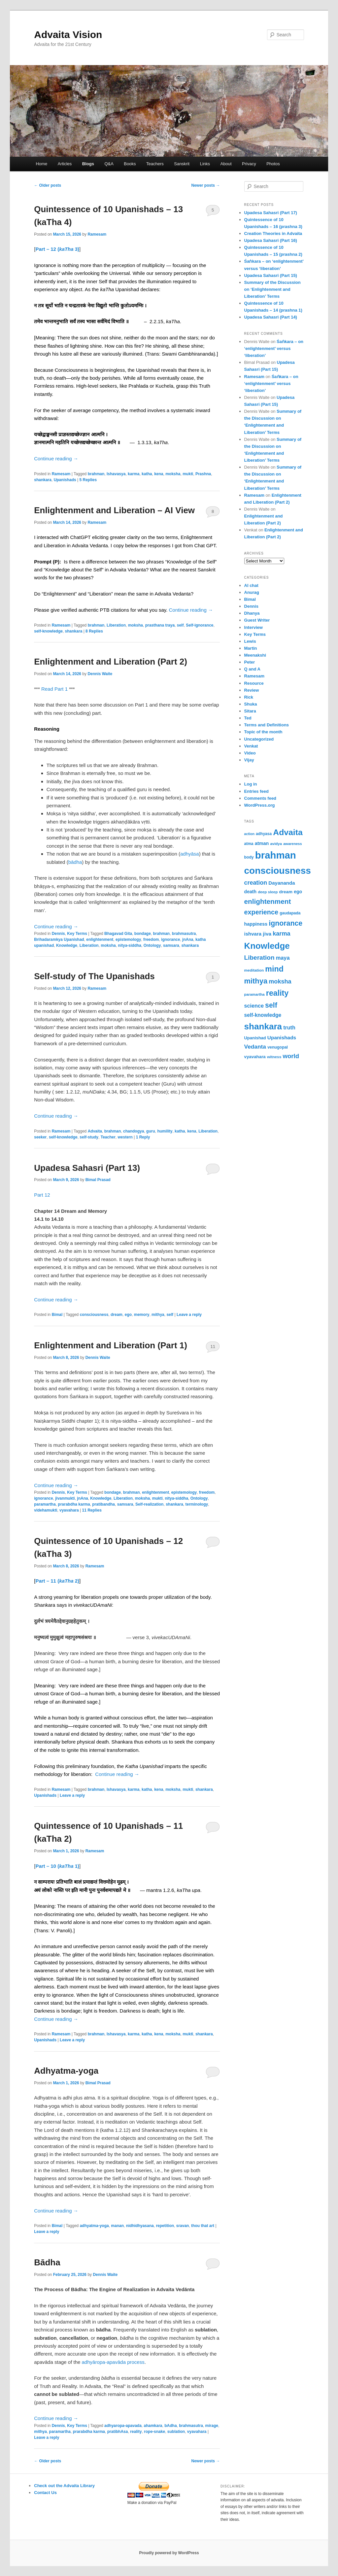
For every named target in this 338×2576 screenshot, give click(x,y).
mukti (188, 474)
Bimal (57, 1314)
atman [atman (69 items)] (262, 843)
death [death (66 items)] (250, 891)
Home (41, 163)
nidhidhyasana (140, 2225)
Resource (254, 683)
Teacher (108, 1137)
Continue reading (56, 458)
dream (116, 1314)
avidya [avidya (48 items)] (276, 844)
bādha (75, 862)
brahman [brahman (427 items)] (275, 855)
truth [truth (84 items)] (289, 1027)
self (180, 625)
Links (205, 163)
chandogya (133, 1131)
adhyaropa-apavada (123, 2425)
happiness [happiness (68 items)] (256, 924)
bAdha (170, 2425)
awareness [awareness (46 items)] (292, 844)
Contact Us (45, 2492)
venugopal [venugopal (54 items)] (277, 1047)
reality (136, 2431)
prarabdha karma (74, 1504)
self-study (89, 1137)
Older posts (47, 185)
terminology (197, 1504)
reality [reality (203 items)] (277, 993)
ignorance (170, 939)
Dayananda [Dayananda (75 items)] (281, 883)
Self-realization (149, 1504)
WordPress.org (259, 805)
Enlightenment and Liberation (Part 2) (110, 662)
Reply (143, 1137)
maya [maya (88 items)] (283, 958)
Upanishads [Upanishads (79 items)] (281, 1037)
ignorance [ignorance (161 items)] (285, 923)
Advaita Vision (68, 34)
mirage (211, 2425)
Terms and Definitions (266, 724)
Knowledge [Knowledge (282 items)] (267, 945)
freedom (151, 939)
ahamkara (153, 2425)
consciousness (94, 1314)
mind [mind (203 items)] (274, 969)
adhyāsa (189, 854)
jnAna (187, 939)
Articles (65, 163)
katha (147, 474)
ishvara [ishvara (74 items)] (253, 934)
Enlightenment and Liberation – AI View (114, 510)
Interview (253, 627)
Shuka (250, 704)
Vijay (249, 759)
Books (130, 163)
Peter (249, 662)
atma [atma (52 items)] (249, 843)
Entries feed (256, 791)
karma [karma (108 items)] (281, 933)
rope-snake (154, 2431)
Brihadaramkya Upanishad (59, 939)
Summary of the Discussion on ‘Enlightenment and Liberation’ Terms (272, 289)
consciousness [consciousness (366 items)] (277, 870)
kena (158, 474)
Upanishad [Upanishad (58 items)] (255, 1037)
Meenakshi (255, 655)
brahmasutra (184, 933)
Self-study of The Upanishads (94, 976)
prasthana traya (160, 625)
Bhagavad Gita (118, 933)
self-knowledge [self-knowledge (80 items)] (263, 1015)
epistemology (128, 939)
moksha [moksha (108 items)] (280, 981)
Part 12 (42, 1195)
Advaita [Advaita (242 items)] (287, 832)
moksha (172, 474)
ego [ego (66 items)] (298, 891)
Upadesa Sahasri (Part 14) (270, 317)
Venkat (251, 746)
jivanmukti (65, 1498)
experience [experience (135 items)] (261, 912)
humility (164, 1131)
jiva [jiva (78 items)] (267, 934)
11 (212, 1346)
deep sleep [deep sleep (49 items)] (268, 892)
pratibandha (103, 1504)
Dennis (58, 933)
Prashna (203, 474)
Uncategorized (259, 739)
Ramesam (96, 234)
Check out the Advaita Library (64, 2485)
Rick (248, 697)
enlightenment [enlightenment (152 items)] (267, 901)
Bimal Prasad (98, 1179)
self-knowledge (48, 631)
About (226, 163)
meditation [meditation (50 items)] (254, 970)
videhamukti (45, 1510)
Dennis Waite (99, 674)
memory (142, 1314)
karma (133, 474)
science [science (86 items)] (254, 1006)
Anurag (251, 592)
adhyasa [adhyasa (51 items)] (264, 833)
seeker (40, 1137)
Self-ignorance (199, 625)
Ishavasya (116, 474)
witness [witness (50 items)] (274, 1057)
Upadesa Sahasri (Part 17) (270, 212)
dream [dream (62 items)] (285, 891)
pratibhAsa (117, 2431)
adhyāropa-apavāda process (113, 2362)
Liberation (116, 625)
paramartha (44, 1504)
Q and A (252, 669)
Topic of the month (263, 731)
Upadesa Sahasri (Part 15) (270, 275)
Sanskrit (181, 163)
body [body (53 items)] (249, 857)
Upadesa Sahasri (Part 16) (270, 240)
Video (250, 752)
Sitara (250, 711)
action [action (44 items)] (249, 834)
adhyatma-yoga (94, 2225)
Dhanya (252, 613)
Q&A (108, 163)
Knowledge (66, 945)
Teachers (155, 163)
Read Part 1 (54, 689)
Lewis (250, 641)
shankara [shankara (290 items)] (263, 1026)
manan (117, 2225)
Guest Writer (257, 620)
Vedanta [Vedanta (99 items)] (255, 1046)
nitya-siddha (129, 945)
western (125, 1137)
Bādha (47, 2262)
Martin (250, 648)
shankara (42, 480)
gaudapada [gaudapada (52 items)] (290, 913)
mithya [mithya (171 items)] (256, 981)
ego (128, 1314)
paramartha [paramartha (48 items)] (254, 994)
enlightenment (99, 939)
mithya (158, 1314)
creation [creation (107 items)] (255, 882)
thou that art (202, 2225)
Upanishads (65, 480)
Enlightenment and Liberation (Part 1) (110, 1345)
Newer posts (205, 185)
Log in (250, 784)
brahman (96, 474)
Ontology (152, 945)
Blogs (88, 163)
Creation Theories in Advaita (273, 233)
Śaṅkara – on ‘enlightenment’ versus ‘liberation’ (274, 348)
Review (251, 690)
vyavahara (69, 1510)
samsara (171, 945)
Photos (273, 163)
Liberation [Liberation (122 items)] (259, 957)
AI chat (251, 585)
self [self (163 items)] (271, 1005)
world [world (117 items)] (291, 1056)
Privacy (249, 163)
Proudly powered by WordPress (169, 2553)
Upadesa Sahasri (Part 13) (87, 1168)
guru (150, 1131)
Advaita (95, 1131)
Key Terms (77, 933)
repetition (165, 2225)
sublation (176, 2431)
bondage (142, 933)
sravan (182, 2225)
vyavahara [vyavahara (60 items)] (255, 1056)
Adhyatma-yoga (66, 2071)
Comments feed (260, 798)
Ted (248, 717)
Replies (88, 480)
